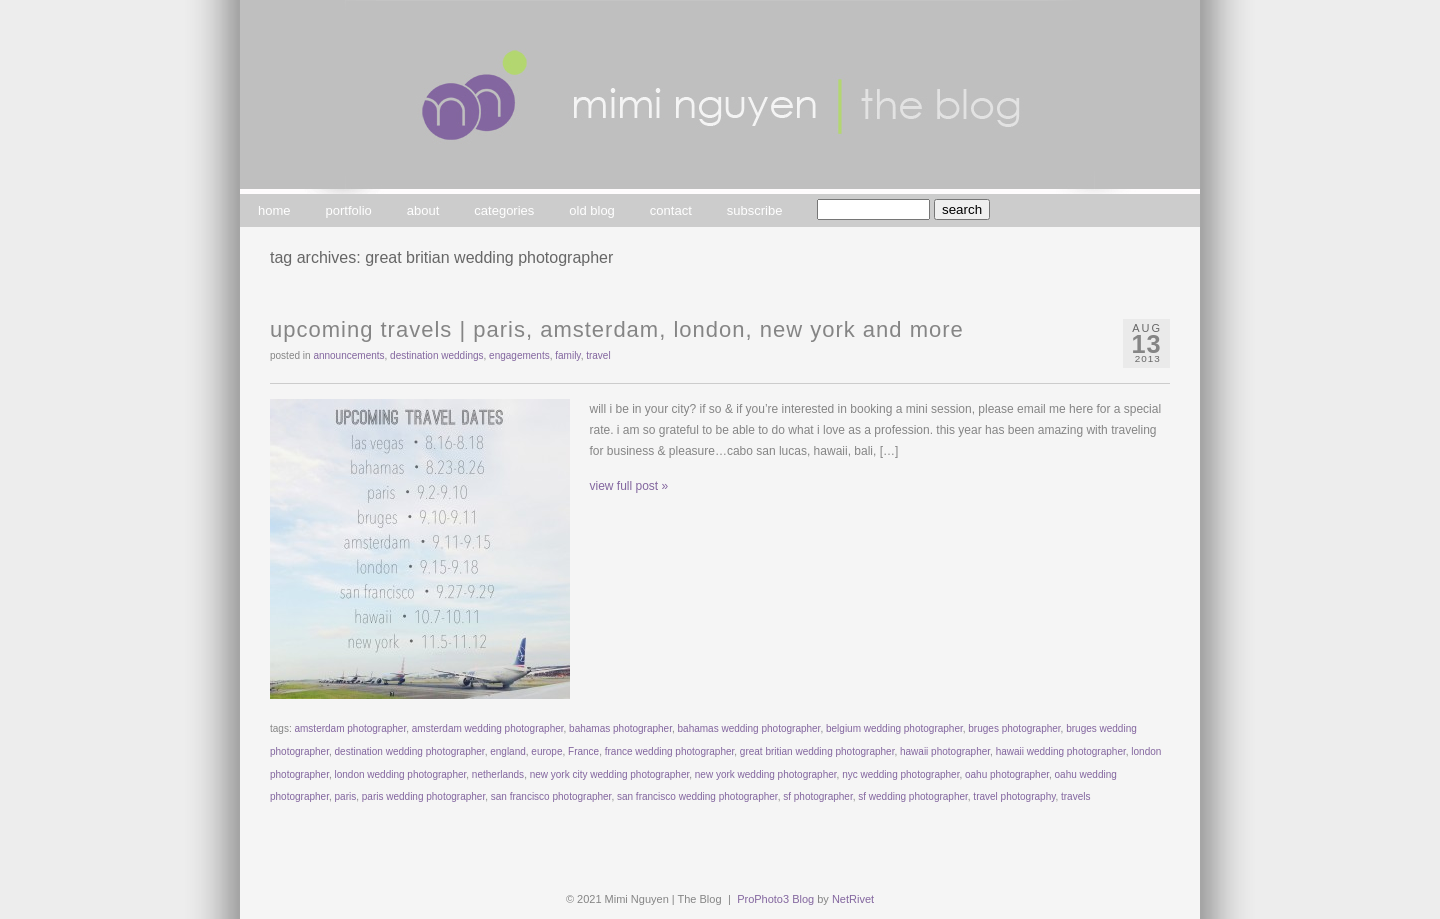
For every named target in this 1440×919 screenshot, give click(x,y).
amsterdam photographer (350, 728)
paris (346, 796)
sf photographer (818, 796)
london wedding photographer (401, 774)
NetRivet (853, 899)
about (423, 210)
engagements (519, 355)
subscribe (755, 210)
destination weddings (436, 355)
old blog (592, 210)
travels (1075, 796)
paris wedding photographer (423, 796)
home (274, 210)
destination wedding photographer (410, 751)
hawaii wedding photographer (1061, 751)
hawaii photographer (945, 751)
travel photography (1014, 796)
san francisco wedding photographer (697, 796)
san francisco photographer (551, 796)
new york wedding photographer (766, 774)
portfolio (349, 210)
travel (598, 355)
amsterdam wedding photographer (488, 728)
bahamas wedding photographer (749, 728)
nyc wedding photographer (900, 774)
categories (504, 210)
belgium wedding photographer (894, 728)
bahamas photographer (620, 728)
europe (546, 751)
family (567, 355)
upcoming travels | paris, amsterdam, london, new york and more (617, 329)
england (508, 751)
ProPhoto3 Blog (775, 899)
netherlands (498, 774)
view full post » (629, 486)
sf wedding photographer (913, 796)
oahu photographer (1007, 774)
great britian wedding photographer (817, 751)
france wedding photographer (670, 751)
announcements (348, 355)
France (583, 751)
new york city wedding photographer (610, 774)
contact (671, 210)
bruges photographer (1014, 728)
